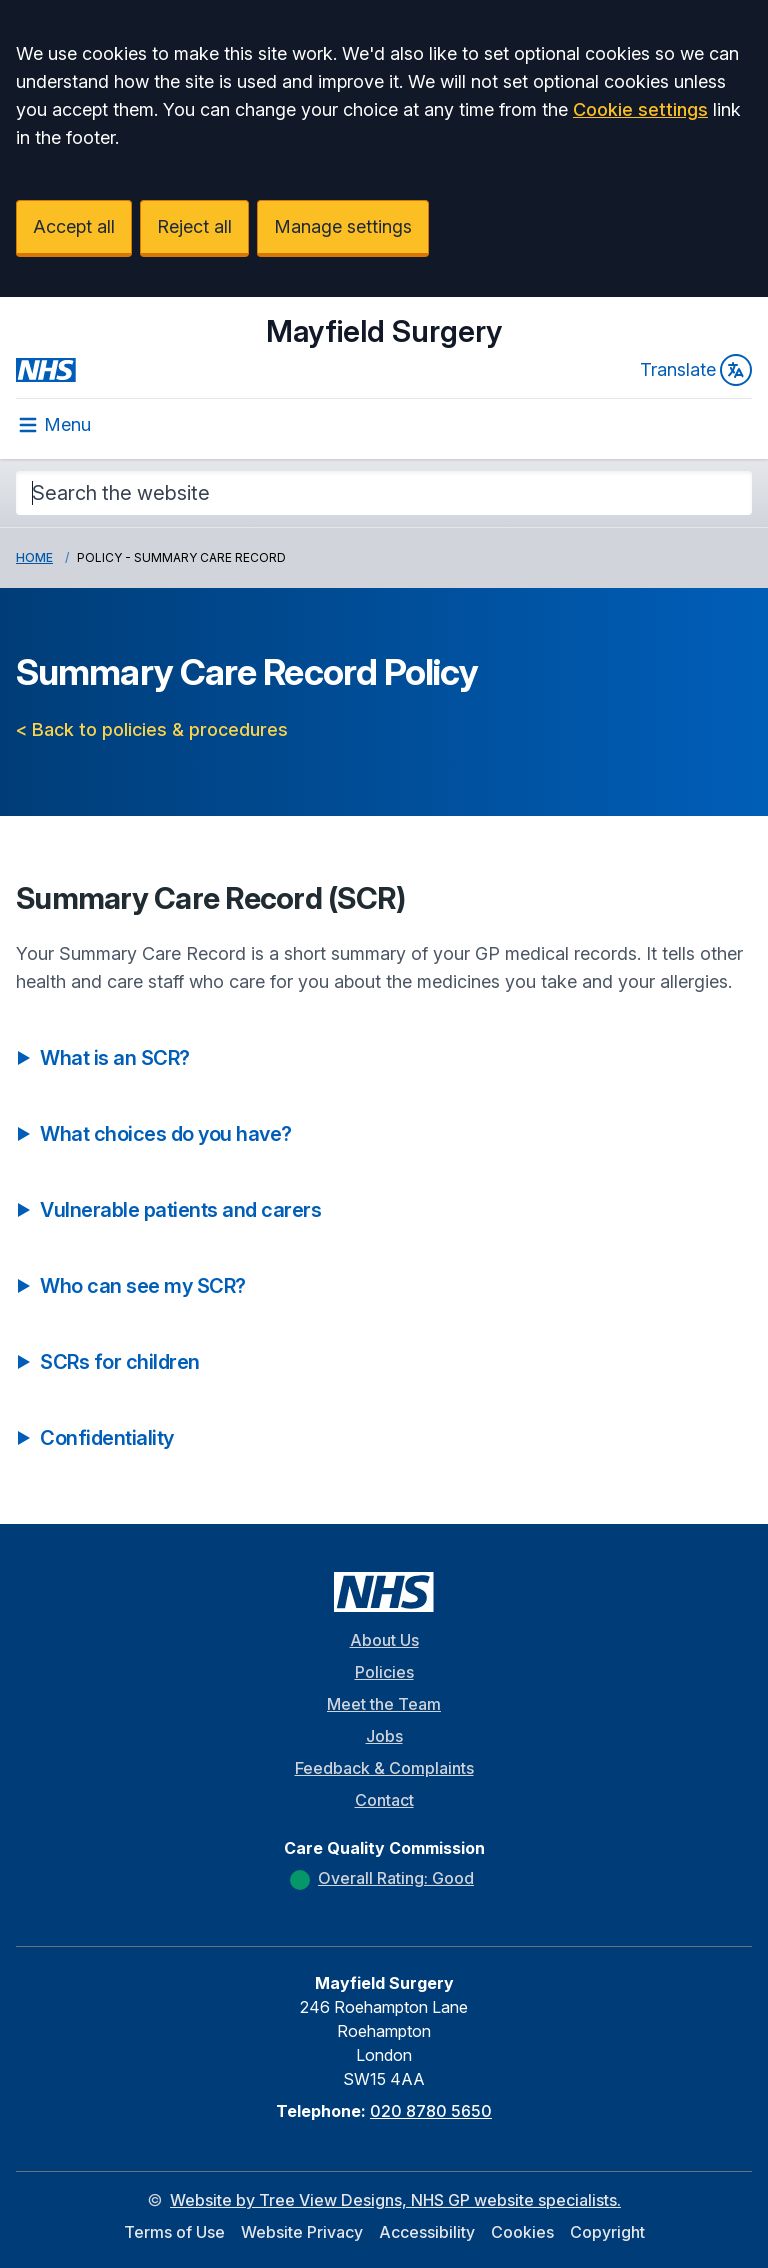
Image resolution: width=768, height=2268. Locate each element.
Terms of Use (174, 2232)
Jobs (384, 1736)
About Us (384, 1640)
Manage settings (343, 226)
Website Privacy (302, 2232)
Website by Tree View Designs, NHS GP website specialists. (395, 2200)
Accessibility (427, 2232)
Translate (696, 370)
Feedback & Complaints (384, 1768)
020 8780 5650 (431, 2111)
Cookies (522, 2232)
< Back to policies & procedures (152, 729)
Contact (384, 1800)
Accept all (74, 226)
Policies (384, 1672)
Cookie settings (640, 109)
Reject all (194, 226)
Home (34, 557)
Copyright (607, 2232)
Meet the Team (384, 1704)
